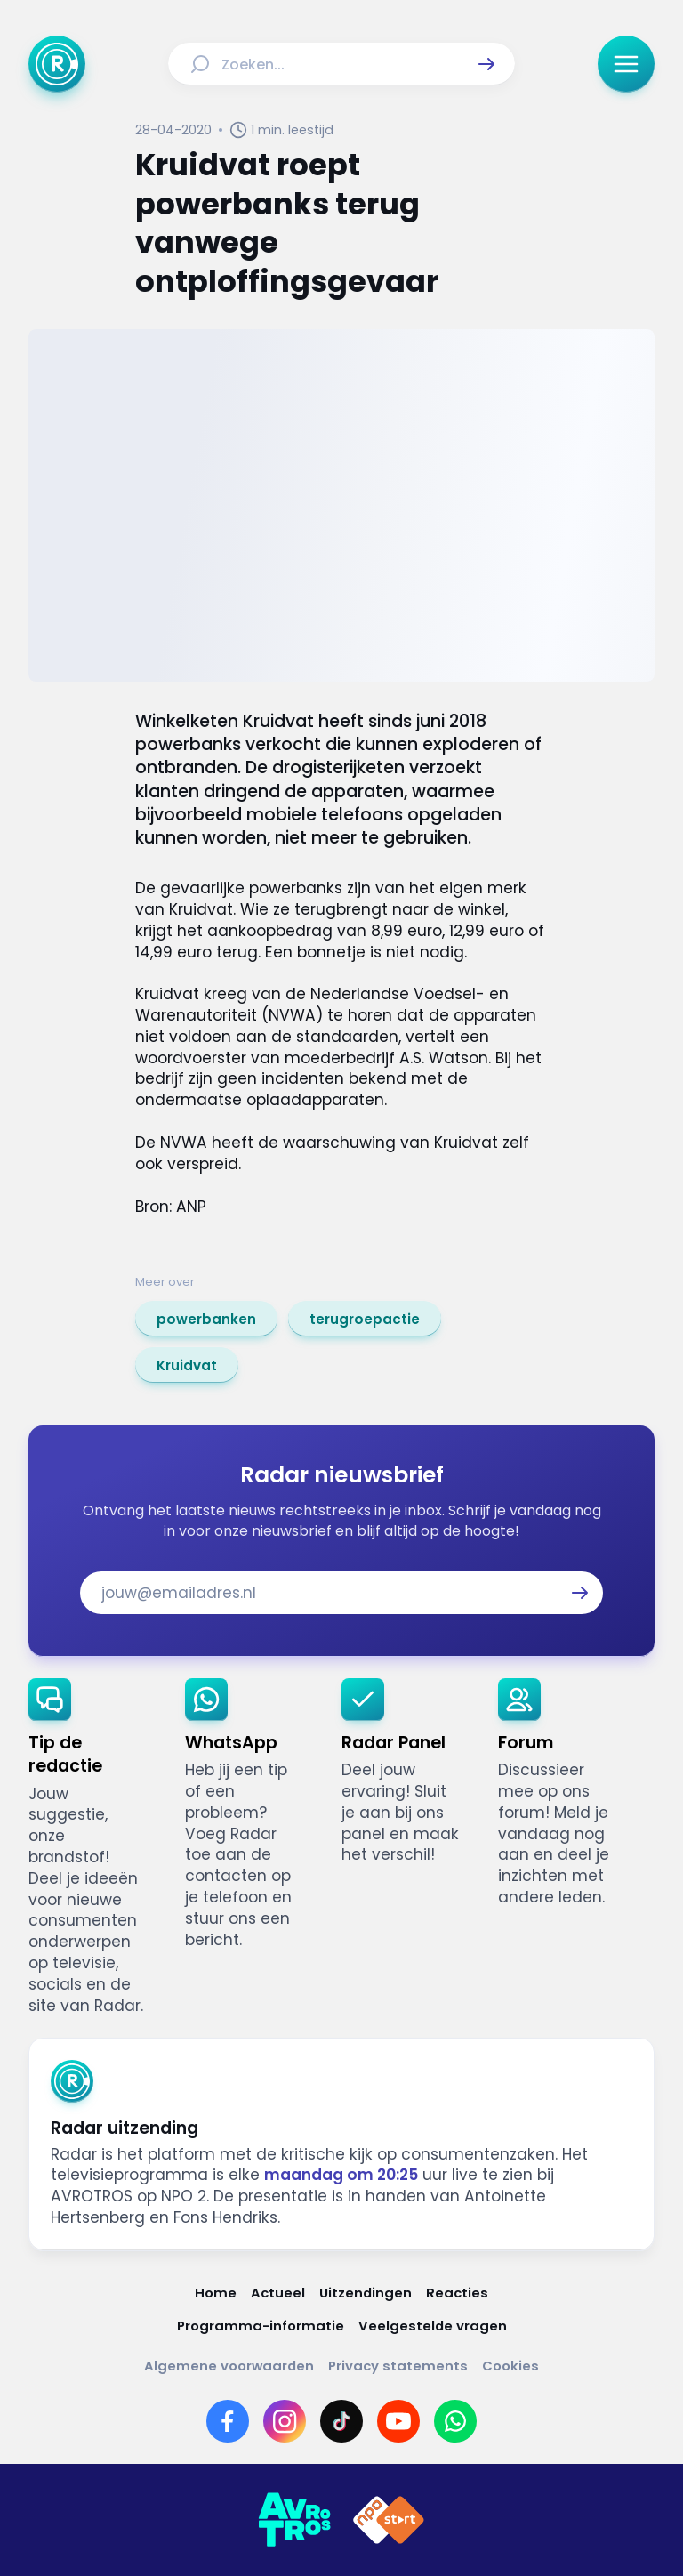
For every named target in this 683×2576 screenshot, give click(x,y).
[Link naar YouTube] (398, 2421)
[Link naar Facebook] (227, 2421)
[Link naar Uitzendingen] (365, 2292)
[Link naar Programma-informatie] (260, 2325)
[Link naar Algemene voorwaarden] (229, 2365)
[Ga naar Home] (56, 64)
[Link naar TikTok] (341, 2421)
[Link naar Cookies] (510, 2365)
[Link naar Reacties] (457, 2292)
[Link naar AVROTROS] (294, 2520)
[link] (206, 1318)
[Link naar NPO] (388, 2520)
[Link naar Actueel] (278, 2292)
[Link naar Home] (216, 2292)
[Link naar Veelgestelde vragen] (432, 2325)
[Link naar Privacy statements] (398, 2365)
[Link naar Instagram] (284, 2421)
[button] (486, 64)
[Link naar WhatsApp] (455, 2421)
